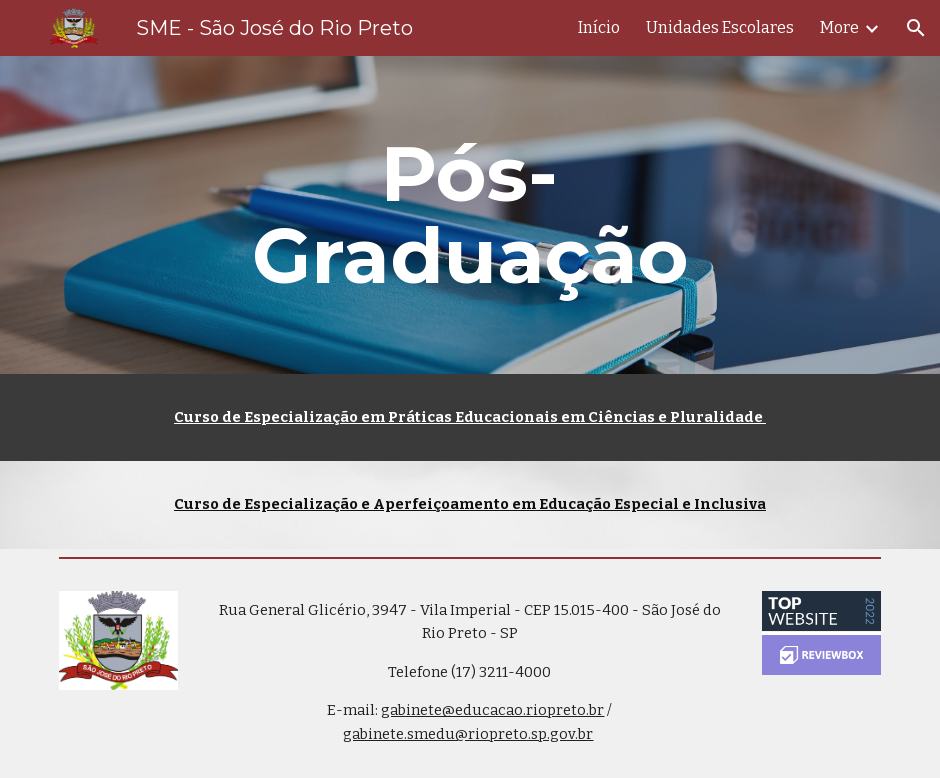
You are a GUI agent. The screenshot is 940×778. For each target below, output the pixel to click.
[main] (470, 215)
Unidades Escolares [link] (720, 27)
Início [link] (599, 27)
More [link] (839, 27)
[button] (916, 28)
